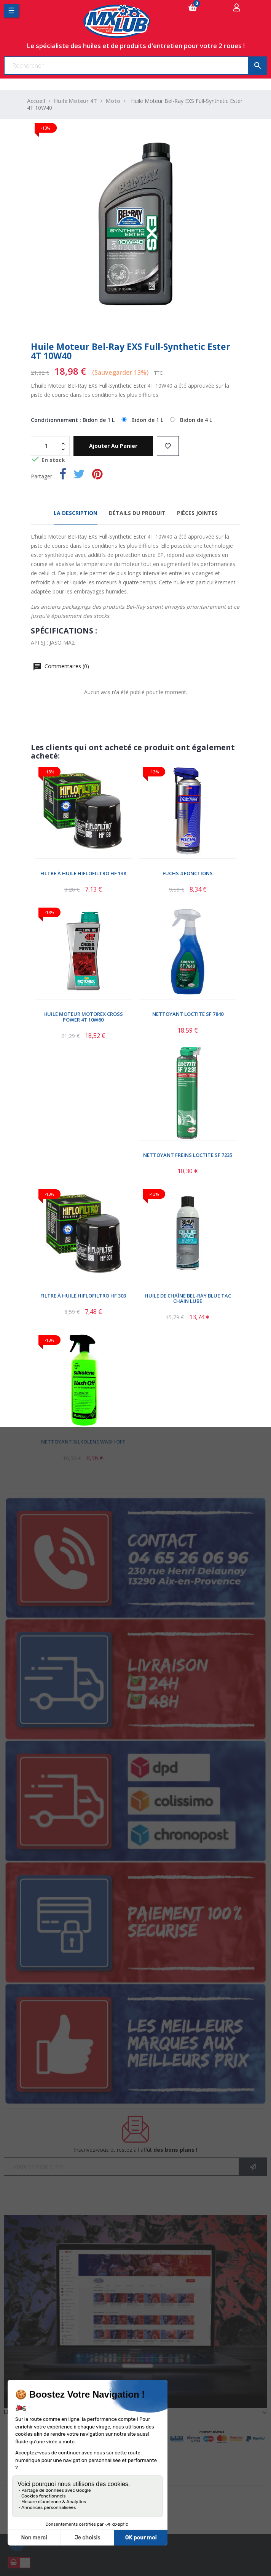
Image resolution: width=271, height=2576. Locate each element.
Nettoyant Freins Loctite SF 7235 (187, 1155)
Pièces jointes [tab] (197, 512)
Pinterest (97, 475)
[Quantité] (46, 446)
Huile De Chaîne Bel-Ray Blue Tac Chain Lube (188, 1298)
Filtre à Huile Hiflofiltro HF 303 (83, 1295)
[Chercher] (135, 65)
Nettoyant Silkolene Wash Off (83, 1441)
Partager (62, 475)
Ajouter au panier (113, 445)
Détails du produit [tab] (137, 512)
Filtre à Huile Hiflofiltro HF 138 (83, 873)
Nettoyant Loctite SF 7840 (187, 1014)
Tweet (79, 475)
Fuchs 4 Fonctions (188, 873)
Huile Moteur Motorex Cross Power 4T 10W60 (83, 1016)
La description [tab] (75, 512)
